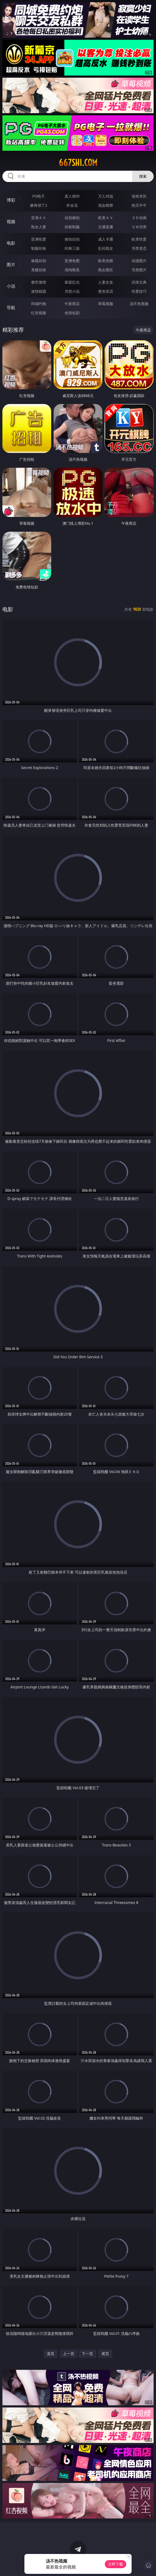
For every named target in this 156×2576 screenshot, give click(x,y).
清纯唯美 (72, 269)
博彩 (11, 200)
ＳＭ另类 (139, 226)
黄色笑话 (105, 291)
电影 (11, 243)
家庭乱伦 (72, 282)
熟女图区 (105, 269)
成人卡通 (105, 239)
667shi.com (78, 162)
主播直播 (105, 226)
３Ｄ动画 (139, 217)
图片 (11, 264)
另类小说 (72, 291)
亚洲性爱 (38, 239)
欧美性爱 (139, 239)
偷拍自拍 (72, 239)
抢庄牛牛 (139, 205)
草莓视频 (105, 303)
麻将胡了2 (38, 205)
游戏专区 (139, 196)
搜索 (143, 176)
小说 (11, 286)
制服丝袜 (38, 248)
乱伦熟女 (105, 248)
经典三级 (72, 248)
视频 (11, 221)
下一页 (87, 2353)
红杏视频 (38, 312)
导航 (11, 307)
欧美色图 (105, 260)
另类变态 (139, 248)
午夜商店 (72, 303)
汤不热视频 (139, 303)
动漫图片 (139, 260)
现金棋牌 (105, 205)
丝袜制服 (72, 226)
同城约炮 (38, 303)
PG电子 (38, 196)
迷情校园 (38, 291)
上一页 (68, 2353)
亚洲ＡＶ (38, 217)
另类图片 (139, 269)
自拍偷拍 (72, 217)
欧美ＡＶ (105, 217)
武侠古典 (139, 282)
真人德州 (72, 196)
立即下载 (115, 2564)
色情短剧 (72, 312)
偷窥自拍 (38, 260)
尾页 (105, 2353)
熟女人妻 (38, 226)
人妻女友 (105, 282)
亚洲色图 (72, 260)
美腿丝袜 (38, 269)
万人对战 (105, 196)
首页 (50, 2353)
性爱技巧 (139, 291)
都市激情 (38, 282)
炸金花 (72, 205)
